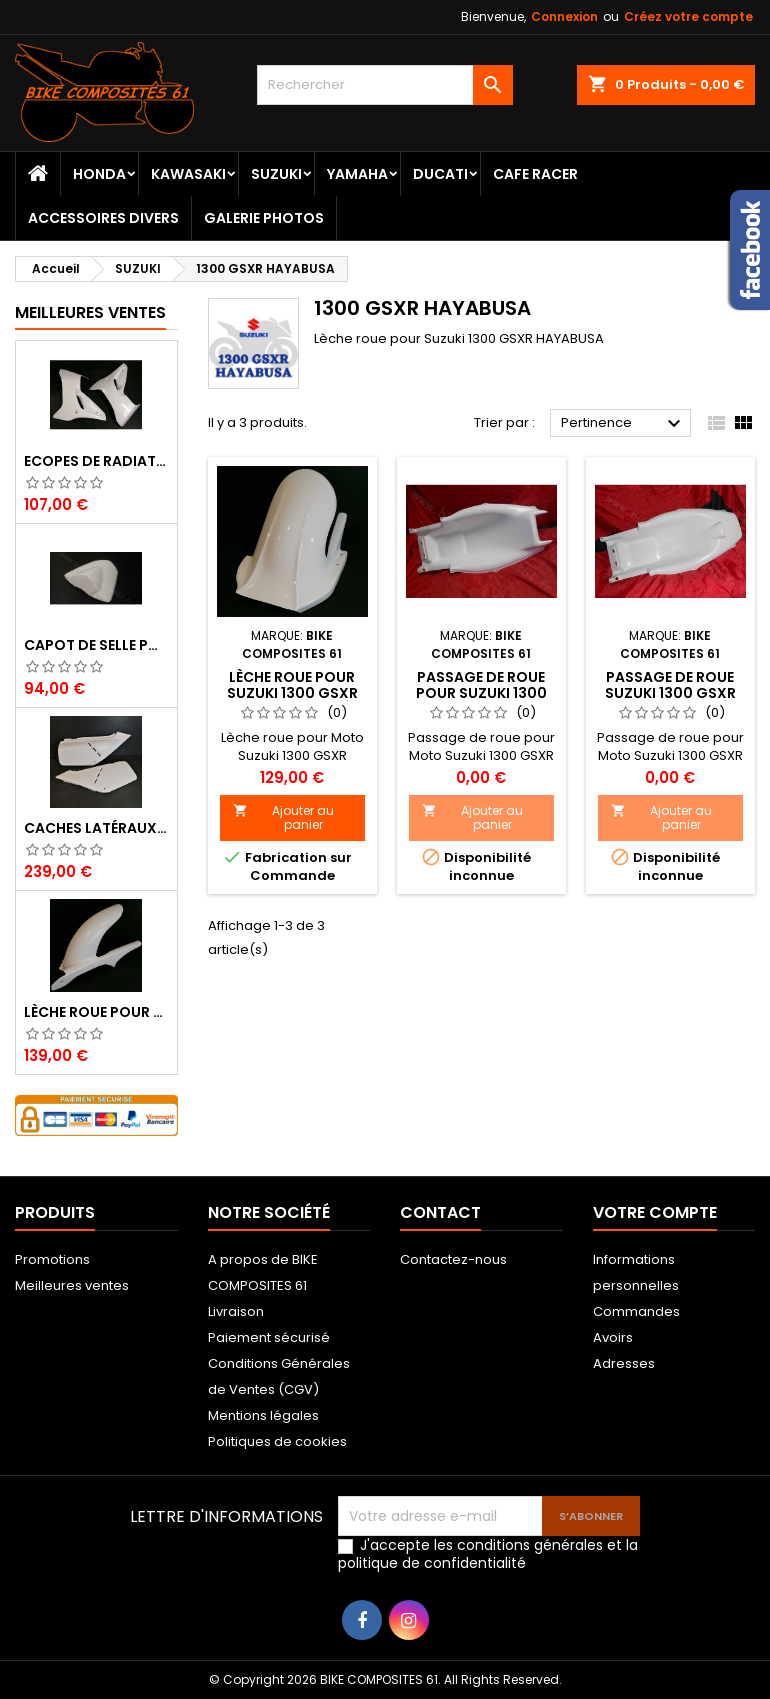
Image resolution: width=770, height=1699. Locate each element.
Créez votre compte (688, 16)
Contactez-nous (453, 1259)
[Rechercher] (385, 85)
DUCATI (440, 174)
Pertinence (623, 424)
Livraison (236, 1311)
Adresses (624, 1363)
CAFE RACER (535, 174)
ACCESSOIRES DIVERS (103, 218)
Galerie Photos (264, 218)
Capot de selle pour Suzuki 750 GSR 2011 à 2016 (96, 645)
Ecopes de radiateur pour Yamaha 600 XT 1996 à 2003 (96, 461)
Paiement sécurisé (269, 1337)
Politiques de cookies (277, 1441)
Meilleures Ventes (90, 312)
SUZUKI (276, 174)
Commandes (636, 1311)
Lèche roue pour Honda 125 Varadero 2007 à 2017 (96, 1012)
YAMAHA (357, 174)
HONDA (99, 174)
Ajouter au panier (284, 817)
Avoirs (613, 1337)
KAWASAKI (188, 174)
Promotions (52, 1259)
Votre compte (655, 1212)
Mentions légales (263, 1415)
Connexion (564, 16)
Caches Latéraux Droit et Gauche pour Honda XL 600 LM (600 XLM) (96, 828)
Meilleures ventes (72, 1285)
